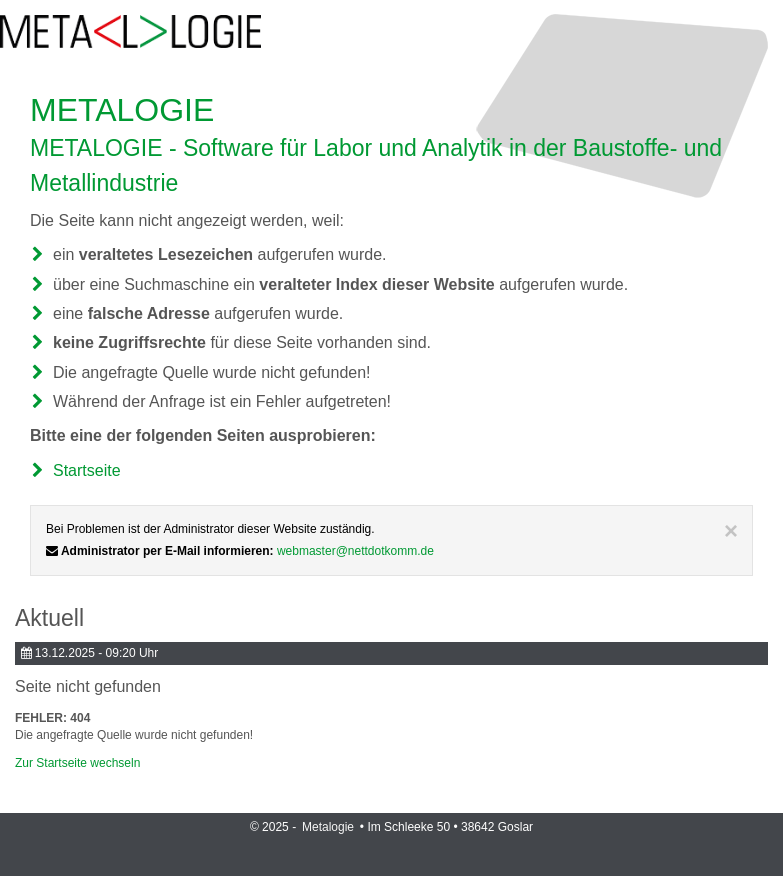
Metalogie (329, 827)
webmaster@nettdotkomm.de (355, 551)
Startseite (87, 470)
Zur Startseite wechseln (77, 763)
